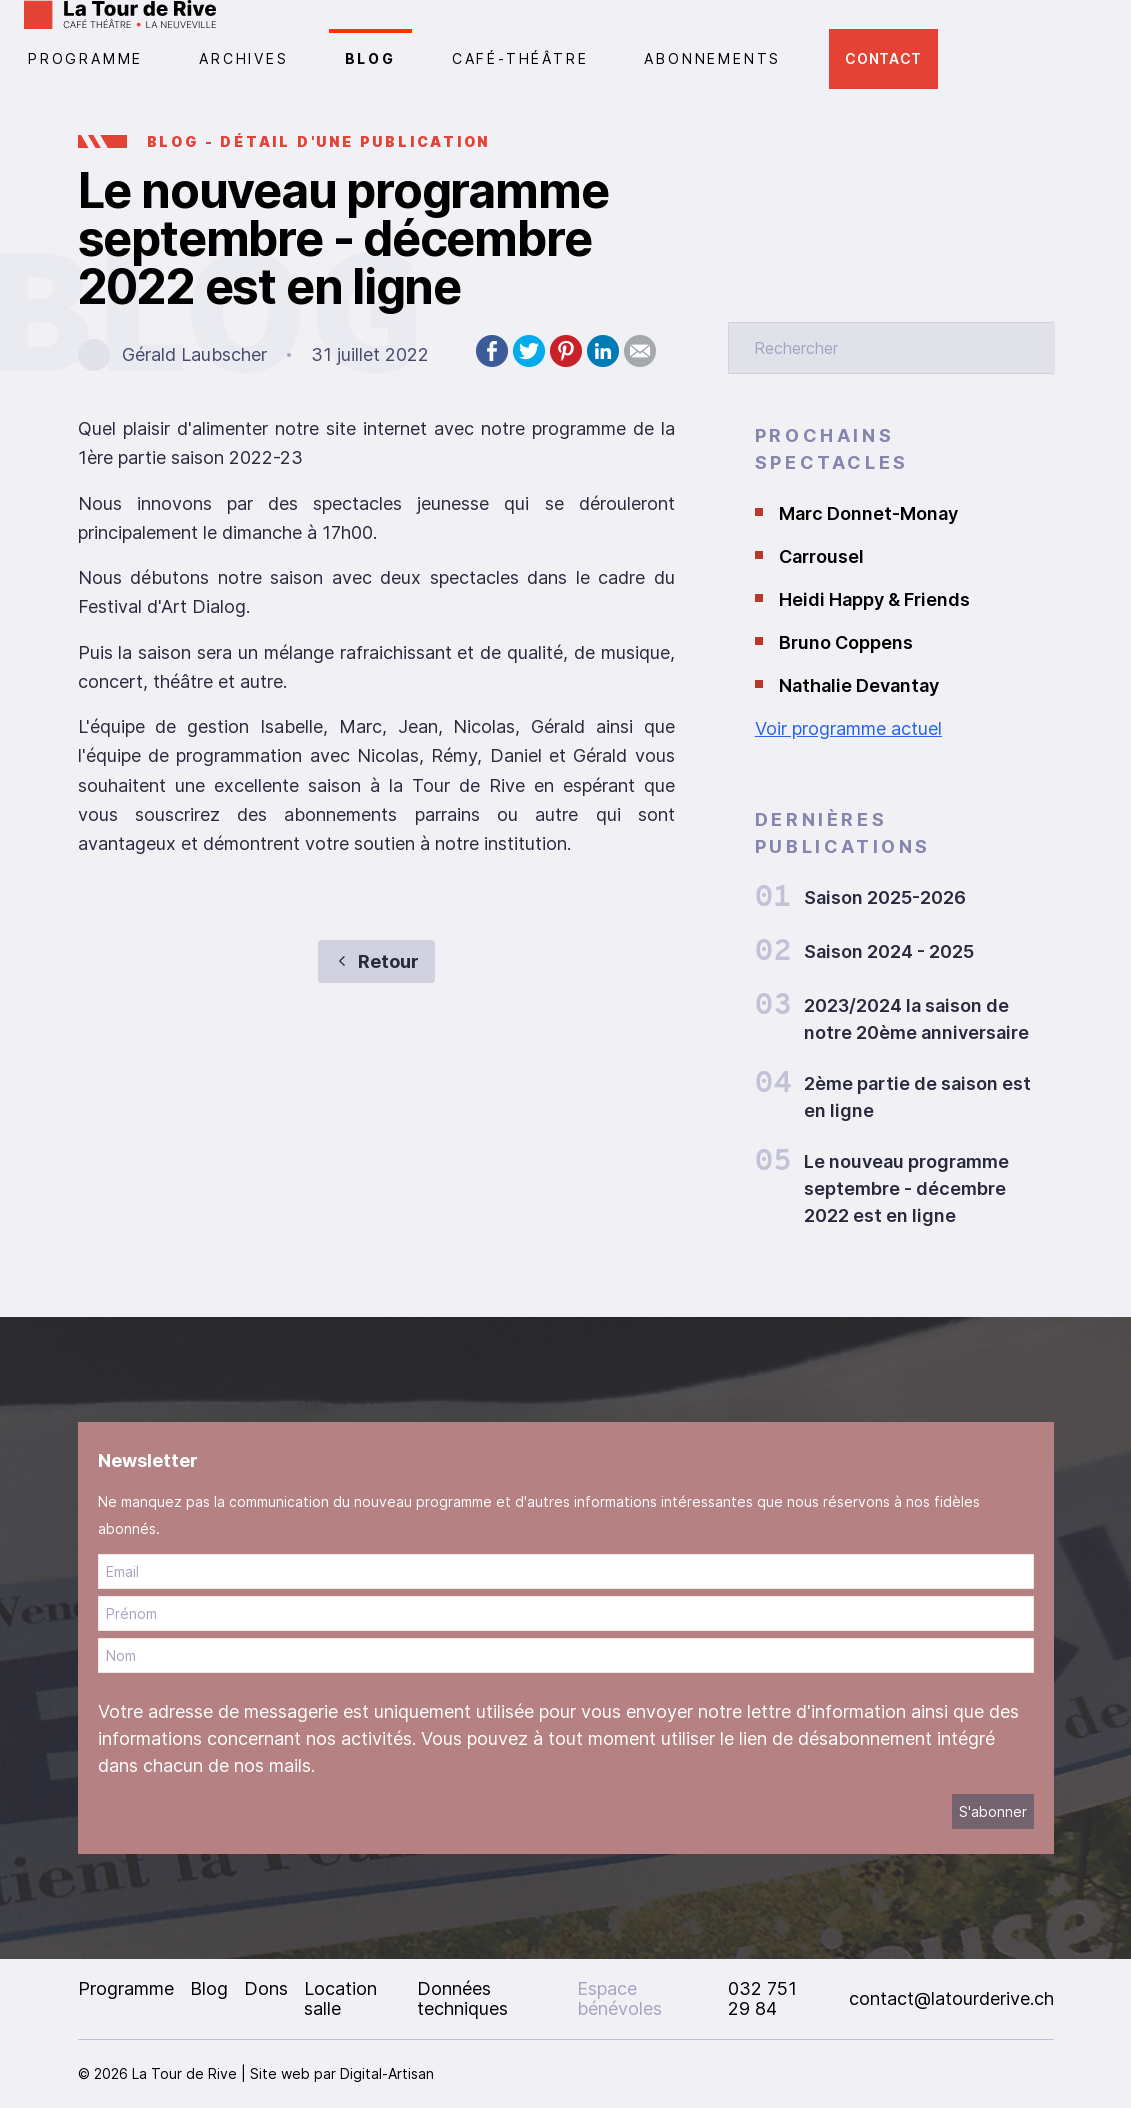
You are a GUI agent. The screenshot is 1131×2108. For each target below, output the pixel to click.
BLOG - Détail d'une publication (319, 141)
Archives (243, 58)
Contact (883, 58)
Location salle (340, 1998)
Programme (126, 1988)
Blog (370, 58)
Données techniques (462, 1998)
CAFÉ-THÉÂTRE (520, 58)
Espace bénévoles (619, 1998)
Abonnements (712, 58)
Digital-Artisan (387, 2073)
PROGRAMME (85, 58)
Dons (266, 1988)
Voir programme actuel (848, 728)
